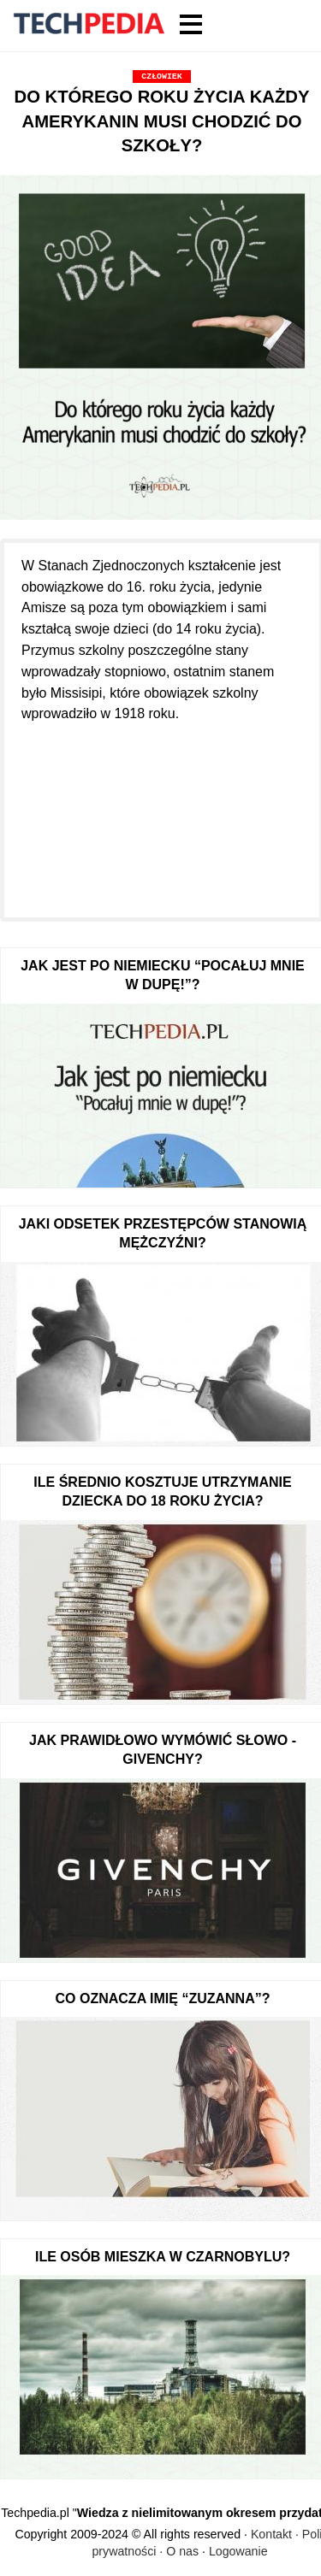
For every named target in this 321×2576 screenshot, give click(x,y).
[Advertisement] (162, 810)
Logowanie (238, 2551)
